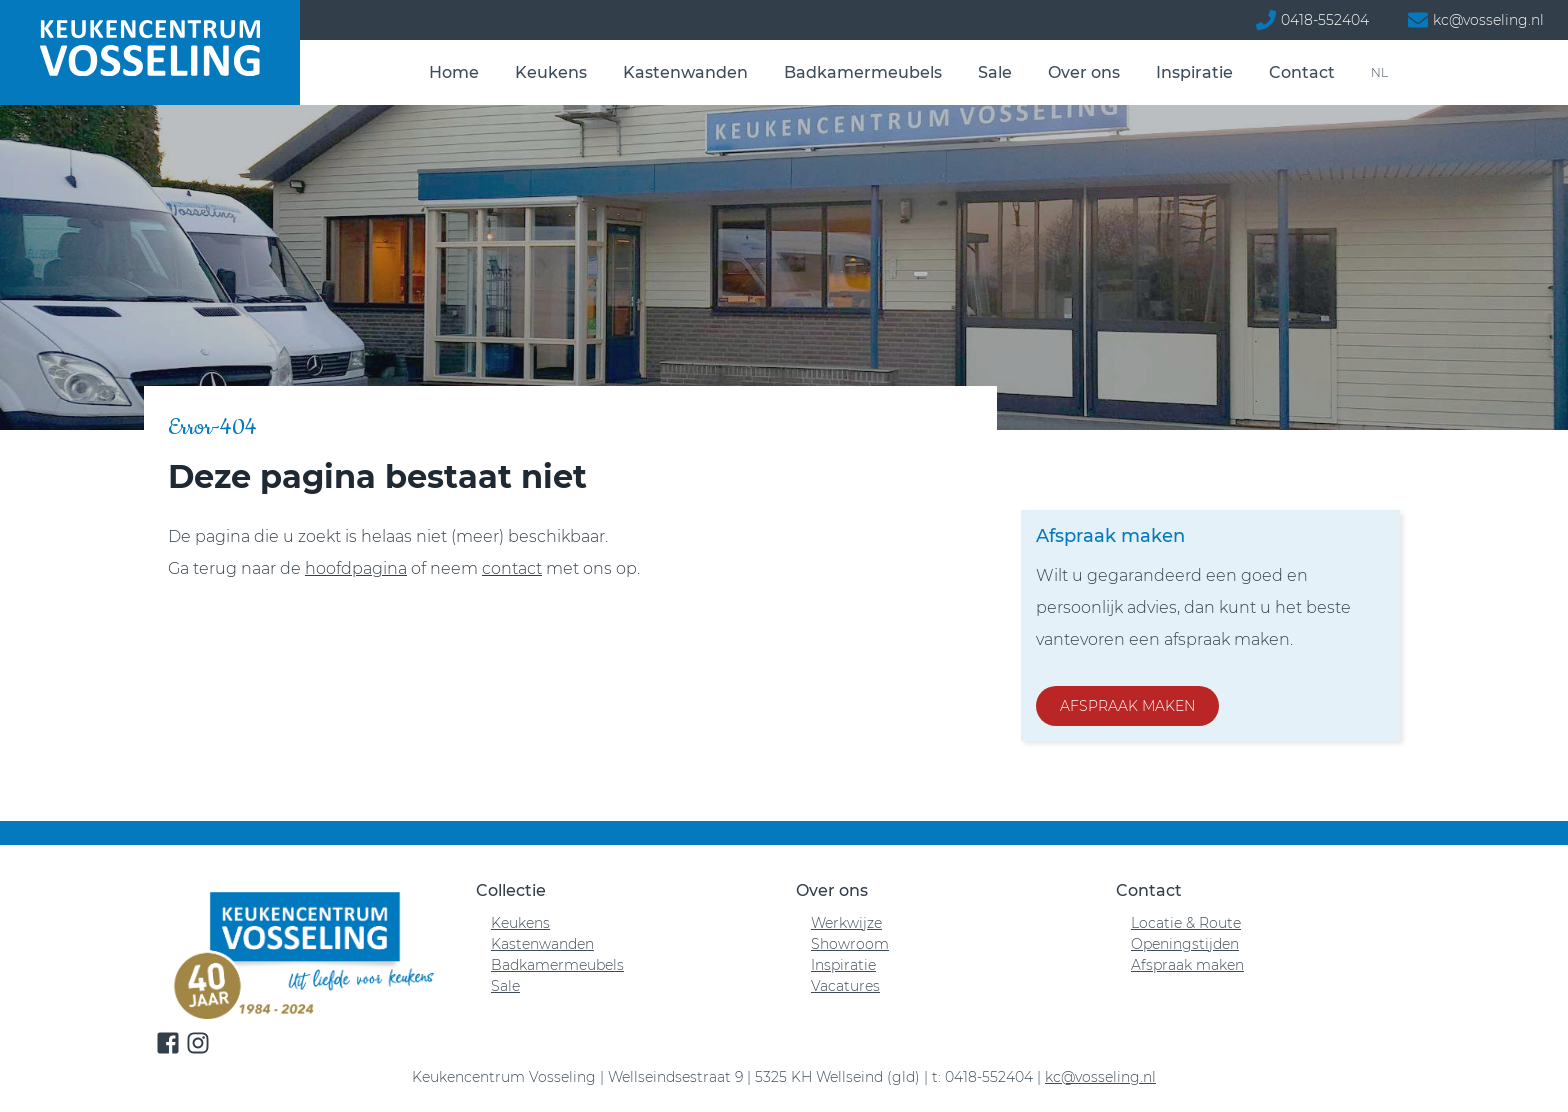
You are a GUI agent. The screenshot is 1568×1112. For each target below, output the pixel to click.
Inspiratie (1194, 72)
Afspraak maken (1127, 706)
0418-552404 (1325, 20)
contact (512, 568)
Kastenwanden (685, 72)
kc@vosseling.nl (1488, 20)
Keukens (551, 72)
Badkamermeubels (863, 72)
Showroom (850, 944)
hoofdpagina (356, 568)
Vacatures (845, 986)
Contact (1302, 72)
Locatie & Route (1186, 923)
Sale (995, 72)
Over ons (1084, 72)
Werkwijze (846, 923)
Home (454, 72)
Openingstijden (1185, 944)
